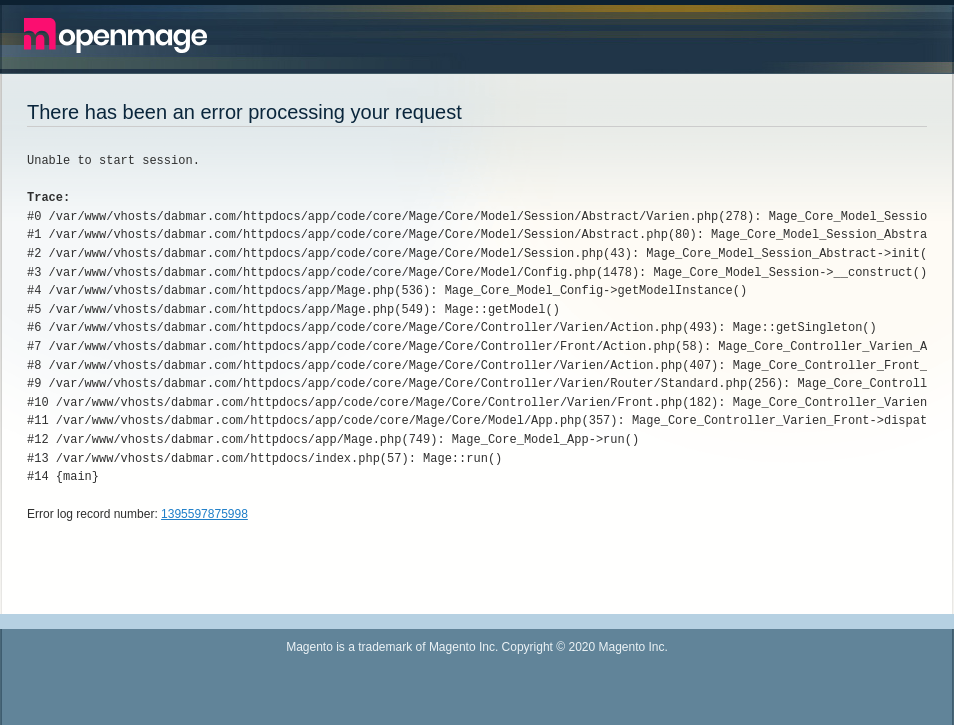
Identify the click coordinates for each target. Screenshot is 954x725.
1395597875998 (204, 514)
